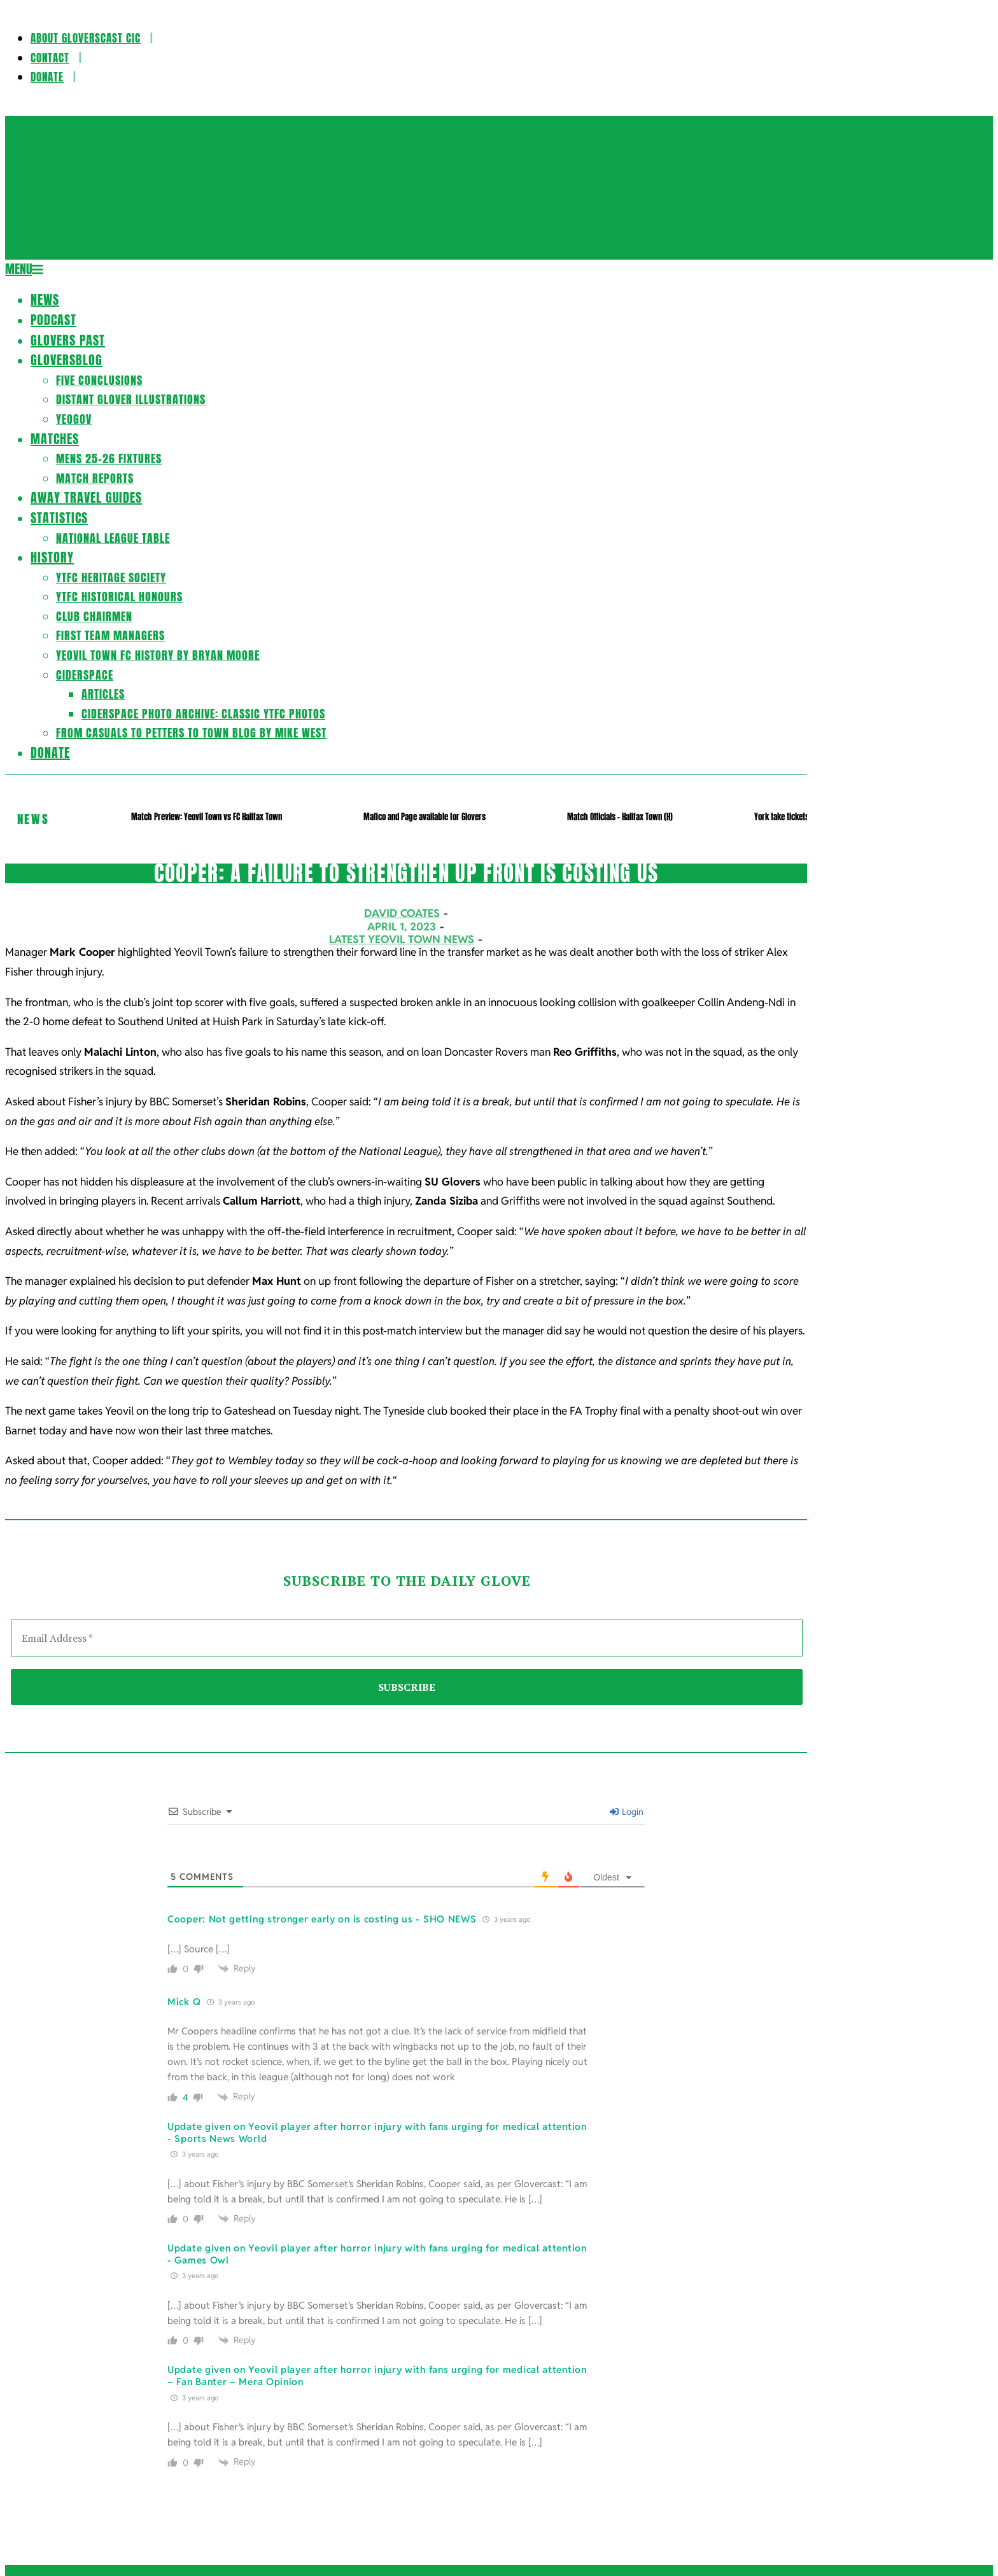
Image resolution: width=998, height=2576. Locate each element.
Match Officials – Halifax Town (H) (620, 817)
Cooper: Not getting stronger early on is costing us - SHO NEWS (321, 1919)
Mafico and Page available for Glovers (424, 817)
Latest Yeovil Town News (401, 939)
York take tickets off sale (794, 817)
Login (626, 1811)
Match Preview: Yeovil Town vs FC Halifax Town (206, 817)
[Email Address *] (407, 1638)
